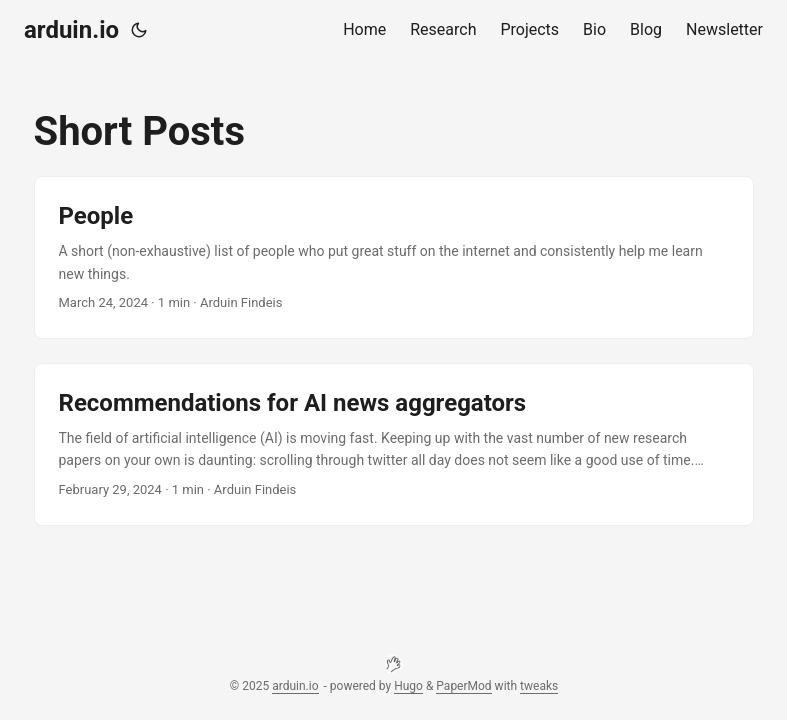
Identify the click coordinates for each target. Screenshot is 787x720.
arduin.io (71, 30)
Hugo (408, 686)
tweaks (539, 686)
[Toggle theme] (139, 30)
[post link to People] (394, 257)
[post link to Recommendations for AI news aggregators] (394, 444)
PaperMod (463, 686)
